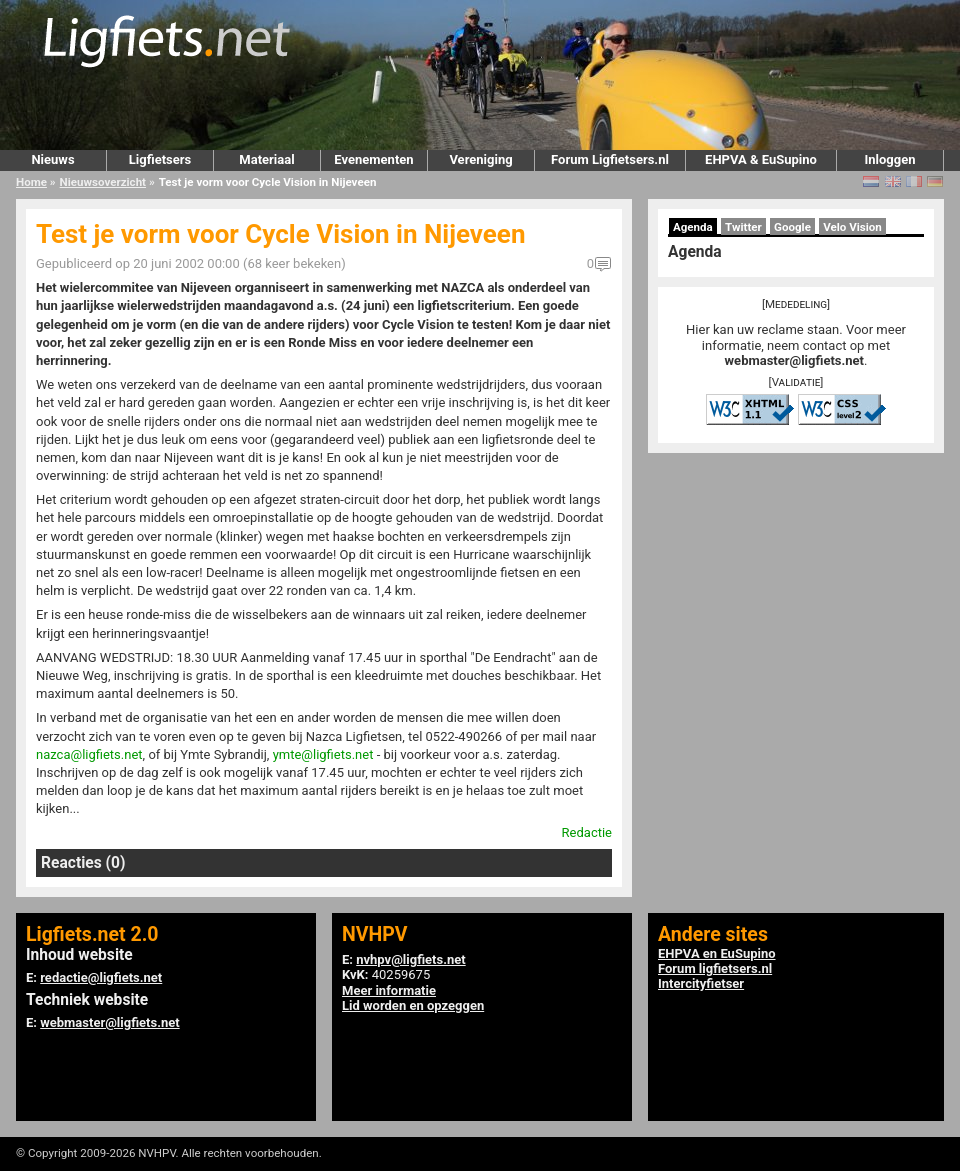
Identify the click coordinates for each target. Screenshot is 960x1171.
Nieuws (52, 159)
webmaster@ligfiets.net (794, 360)
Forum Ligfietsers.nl (610, 159)
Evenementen (373, 159)
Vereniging (480, 159)
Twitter (743, 227)
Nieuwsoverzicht (103, 182)
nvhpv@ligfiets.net (410, 959)
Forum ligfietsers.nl (715, 968)
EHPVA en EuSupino (717, 953)
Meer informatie (389, 990)
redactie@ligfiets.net (101, 977)
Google (792, 227)
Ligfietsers (160, 159)
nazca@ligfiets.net (89, 754)
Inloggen (889, 159)
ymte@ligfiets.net (323, 754)
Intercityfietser (701, 983)
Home (31, 182)
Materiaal (266, 159)
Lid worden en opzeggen (413, 1005)
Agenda (693, 227)
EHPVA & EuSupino (761, 159)
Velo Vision (852, 227)
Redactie (587, 832)
